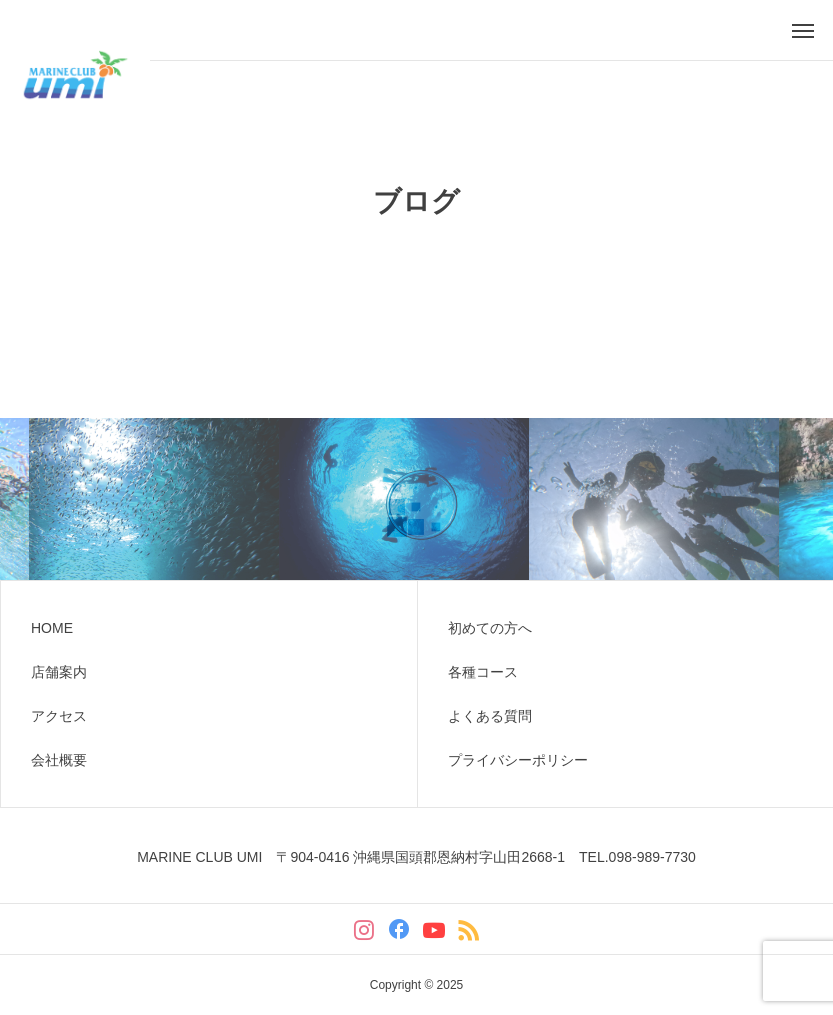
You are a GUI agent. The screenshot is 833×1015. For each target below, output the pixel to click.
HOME (52, 628)
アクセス (59, 716)
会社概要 (59, 760)
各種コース (483, 672)
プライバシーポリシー (518, 760)
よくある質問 (490, 716)
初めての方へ (490, 628)
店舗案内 (59, 672)
